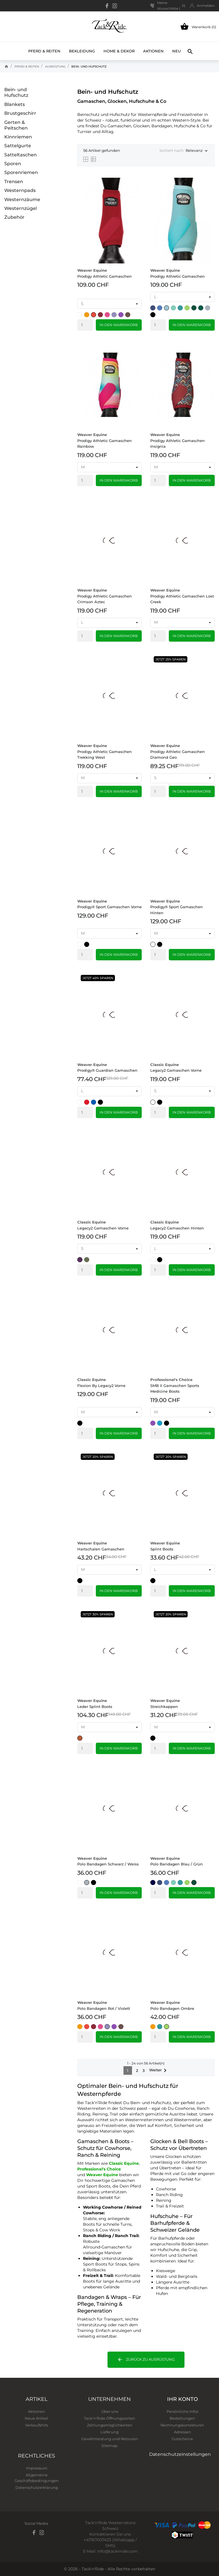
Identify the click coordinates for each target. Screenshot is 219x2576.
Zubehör (14, 217)
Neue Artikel (36, 2418)
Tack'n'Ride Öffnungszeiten (109, 2418)
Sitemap (109, 2445)
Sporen (12, 163)
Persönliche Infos (182, 2411)
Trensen (13, 181)
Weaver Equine (102, 2174)
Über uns (109, 2411)
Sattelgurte (17, 145)
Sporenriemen (21, 172)
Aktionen (153, 51)
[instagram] (114, 5)
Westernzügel (20, 208)
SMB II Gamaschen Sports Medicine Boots (174, 1385)
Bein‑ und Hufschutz (16, 92)
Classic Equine (124, 2163)
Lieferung (109, 2432)
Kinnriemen (18, 137)
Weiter (159, 2070)
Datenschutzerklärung (36, 2487)
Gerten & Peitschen (16, 125)
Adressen (182, 2432)
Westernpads (20, 190)
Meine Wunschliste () (167, 6)
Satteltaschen (20, 154)
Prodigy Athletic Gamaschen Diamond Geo (177, 751)
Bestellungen (182, 2418)
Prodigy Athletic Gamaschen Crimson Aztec (104, 596)
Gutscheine (182, 2438)
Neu (176, 48)
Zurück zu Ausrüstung (146, 2360)
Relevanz (197, 151)
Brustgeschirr (20, 113)
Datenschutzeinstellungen (180, 2454)
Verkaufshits (36, 2425)
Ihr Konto (182, 2399)
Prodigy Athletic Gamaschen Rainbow (104, 440)
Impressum (36, 2468)
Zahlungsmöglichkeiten (109, 2425)
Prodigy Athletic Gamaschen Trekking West (104, 751)
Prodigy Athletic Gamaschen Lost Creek (182, 596)
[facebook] (107, 5)
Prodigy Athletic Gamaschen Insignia (177, 440)
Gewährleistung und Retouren (109, 2438)
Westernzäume (22, 199)
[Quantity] (85, 325)
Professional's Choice (99, 2169)
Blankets (14, 104)
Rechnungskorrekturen (182, 2425)
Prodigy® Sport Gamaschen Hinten (176, 907)
